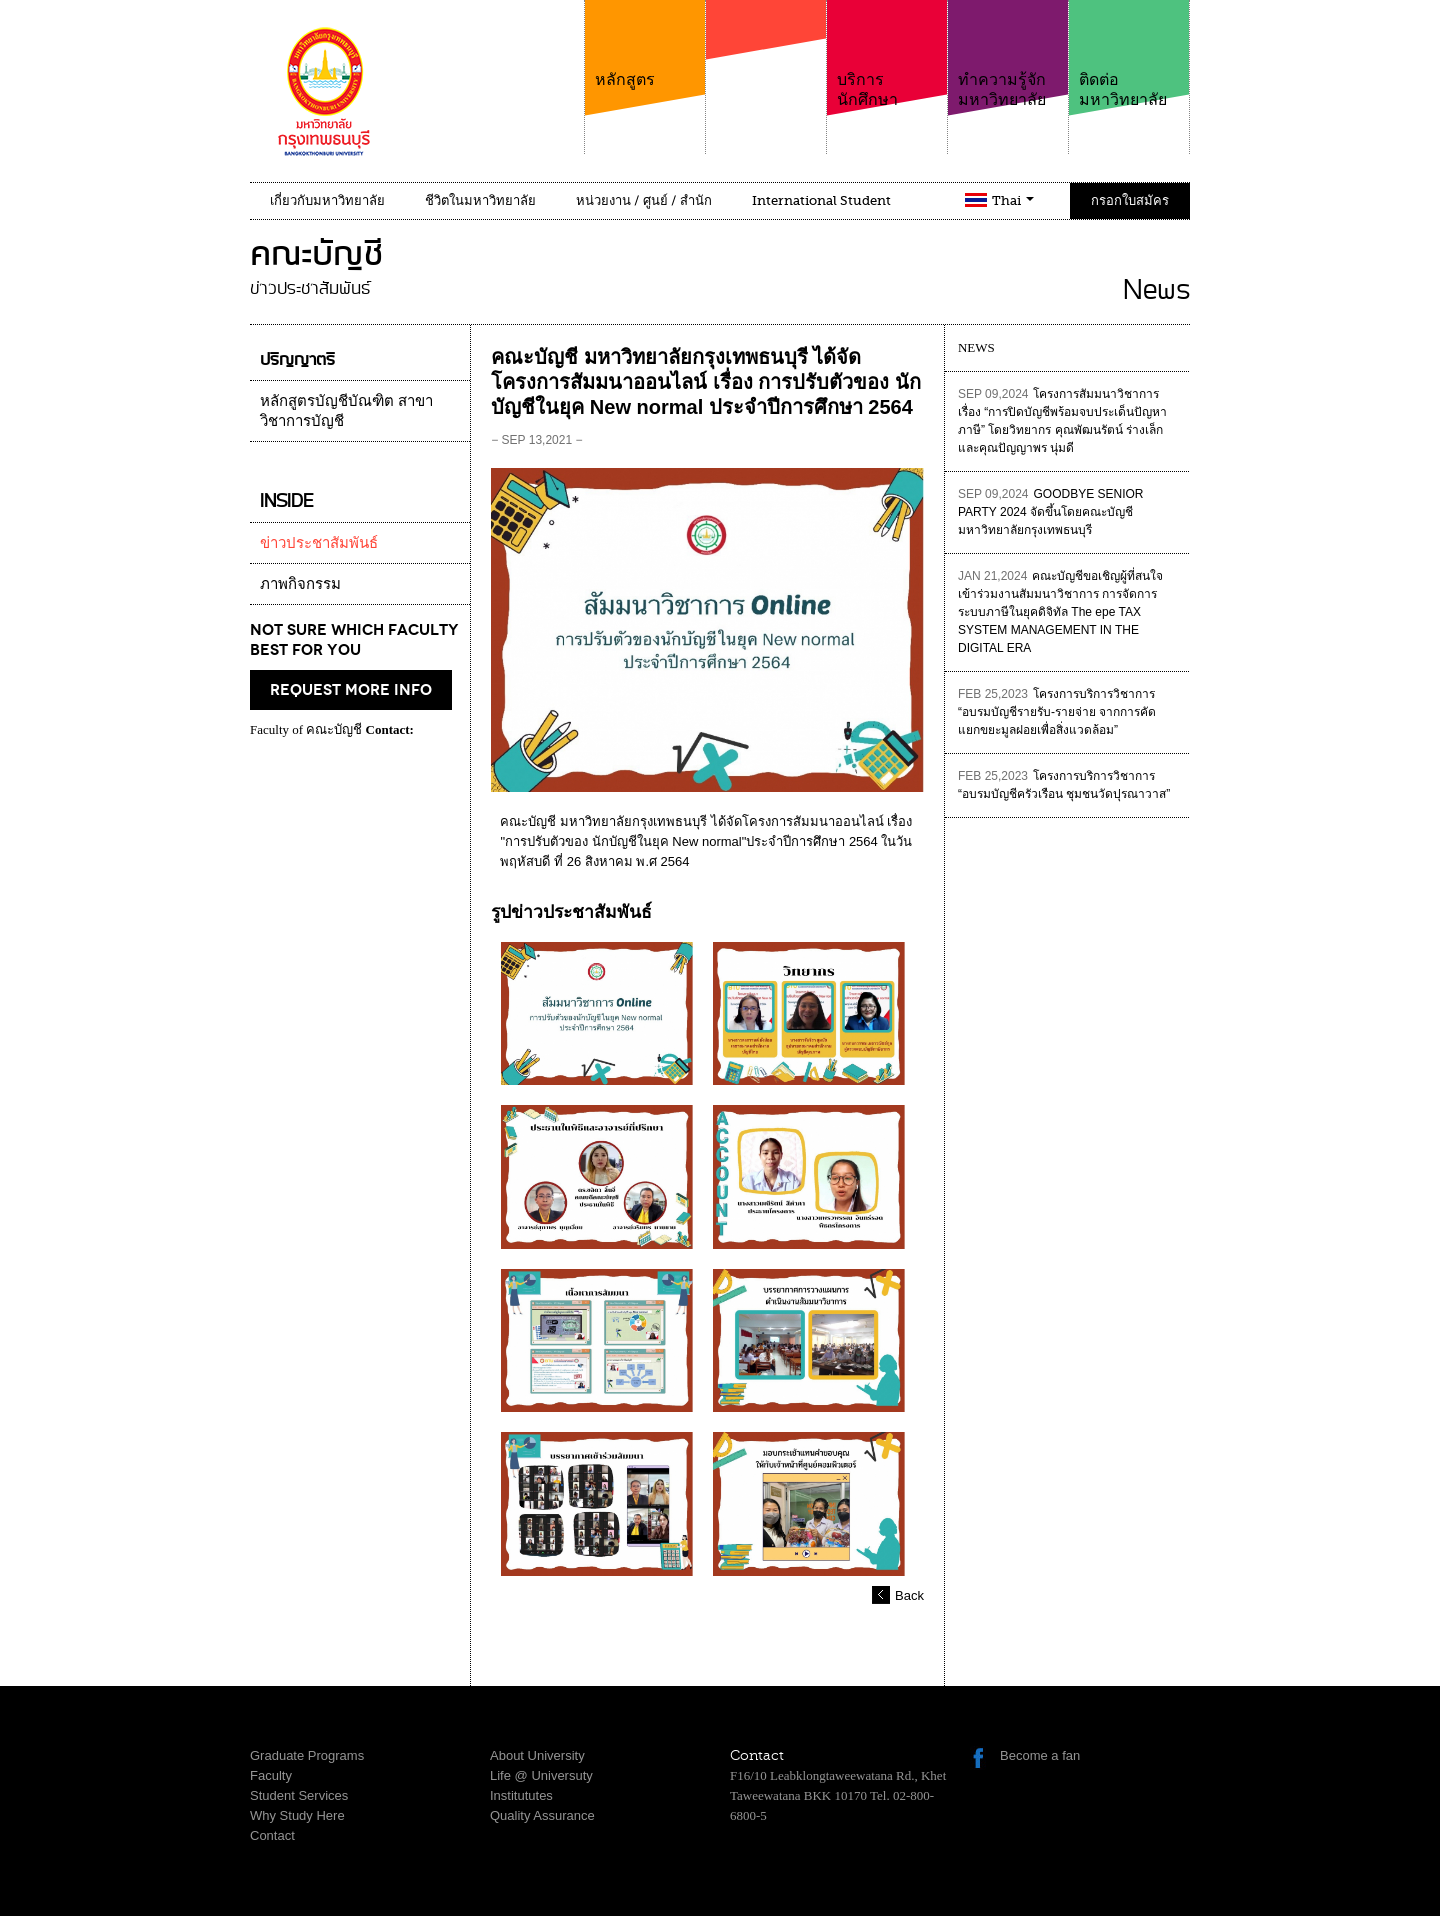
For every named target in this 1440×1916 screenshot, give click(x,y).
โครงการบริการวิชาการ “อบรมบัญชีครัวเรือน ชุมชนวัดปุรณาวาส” (1064, 785)
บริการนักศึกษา (887, 54)
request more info (351, 690)
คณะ (766, 69)
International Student (821, 200)
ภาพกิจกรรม (300, 584)
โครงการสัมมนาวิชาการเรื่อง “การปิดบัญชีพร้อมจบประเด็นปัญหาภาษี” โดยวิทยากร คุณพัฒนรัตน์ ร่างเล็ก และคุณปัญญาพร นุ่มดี (1062, 421)
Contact (272, 1835)
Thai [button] (1013, 200)
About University (537, 1755)
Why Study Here (297, 1815)
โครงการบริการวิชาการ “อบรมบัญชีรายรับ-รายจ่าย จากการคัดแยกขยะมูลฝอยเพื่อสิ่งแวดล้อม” (1057, 712)
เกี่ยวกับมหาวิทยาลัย (327, 200)
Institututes (521, 1795)
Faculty (271, 1775)
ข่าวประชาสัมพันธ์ (319, 543)
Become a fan (1040, 1755)
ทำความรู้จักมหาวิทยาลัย (1008, 54)
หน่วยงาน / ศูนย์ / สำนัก (644, 200)
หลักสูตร (645, 44)
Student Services (299, 1795)
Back (909, 1595)
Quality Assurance (542, 1815)
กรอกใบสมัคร (1130, 200)
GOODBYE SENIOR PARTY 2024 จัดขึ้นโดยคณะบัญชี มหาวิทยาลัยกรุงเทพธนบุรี (1051, 512)
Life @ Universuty (541, 1775)
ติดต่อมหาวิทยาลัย (1129, 54)
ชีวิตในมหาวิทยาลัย (480, 200)
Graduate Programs (307, 1755)
